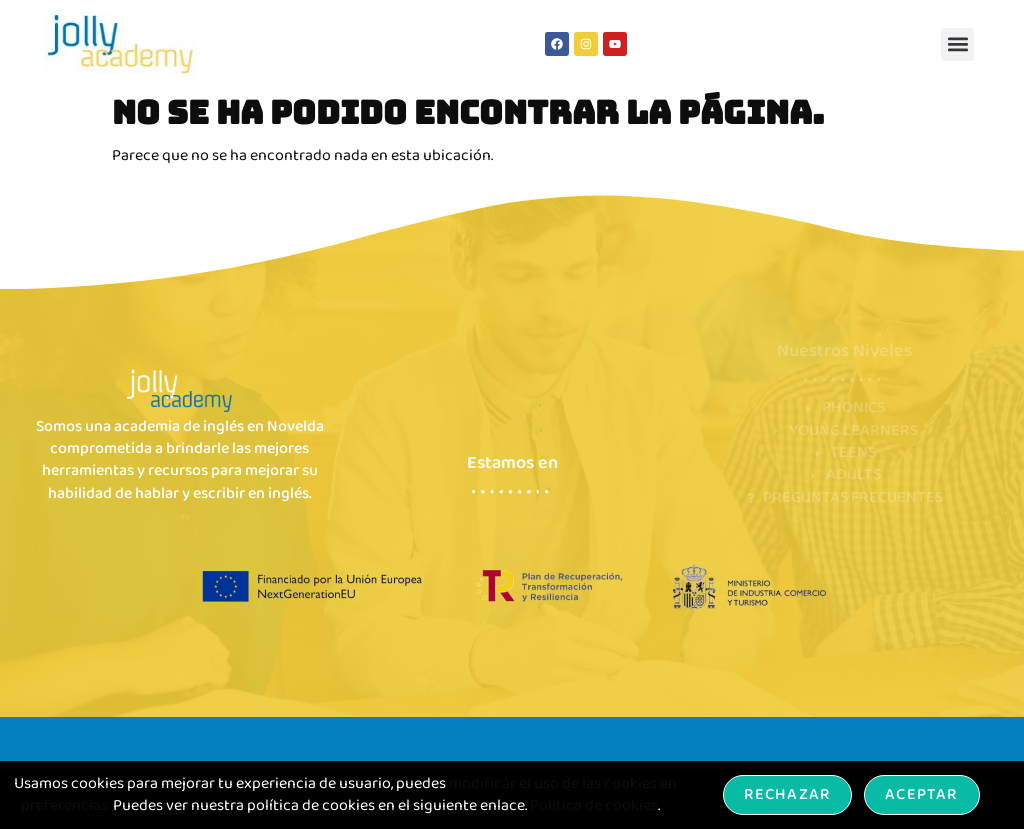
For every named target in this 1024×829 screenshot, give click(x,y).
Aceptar (921, 794)
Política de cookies (594, 805)
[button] (957, 44)
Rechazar (788, 794)
